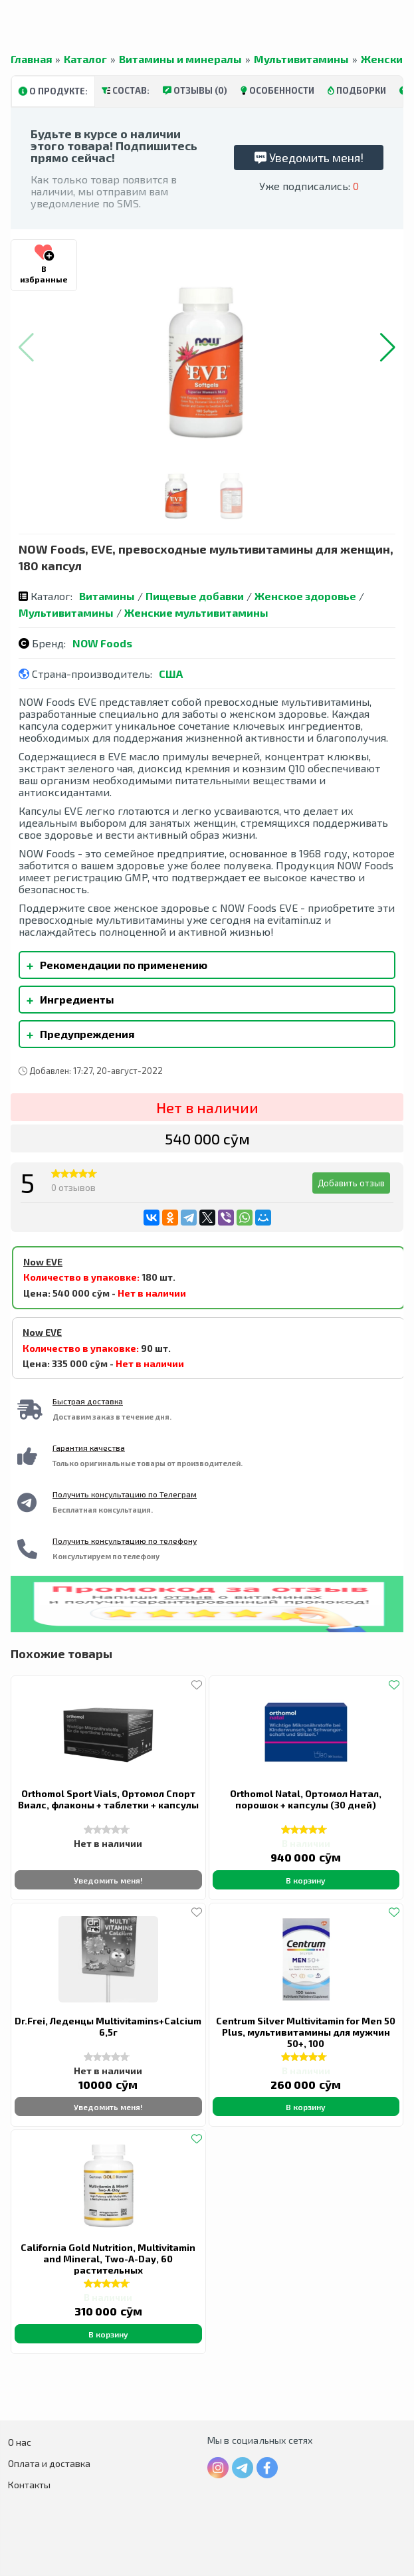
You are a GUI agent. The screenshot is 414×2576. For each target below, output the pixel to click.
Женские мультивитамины (196, 612)
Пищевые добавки (195, 596)
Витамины (107, 596)
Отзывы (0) (195, 90)
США (171, 673)
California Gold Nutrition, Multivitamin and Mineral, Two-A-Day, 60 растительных (108, 2259)
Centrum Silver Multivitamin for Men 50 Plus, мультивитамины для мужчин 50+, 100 (305, 2032)
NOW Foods (102, 643)
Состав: (126, 90)
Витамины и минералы (180, 59)
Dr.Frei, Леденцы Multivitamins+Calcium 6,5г (108, 2026)
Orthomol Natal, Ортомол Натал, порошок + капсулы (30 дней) (305, 1799)
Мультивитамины (301, 59)
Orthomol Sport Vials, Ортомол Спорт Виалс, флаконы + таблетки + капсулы (108, 1799)
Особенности (277, 90)
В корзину (306, 1880)
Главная (31, 59)
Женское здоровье (305, 596)
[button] (388, 347)
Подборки (357, 90)
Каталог (85, 59)
